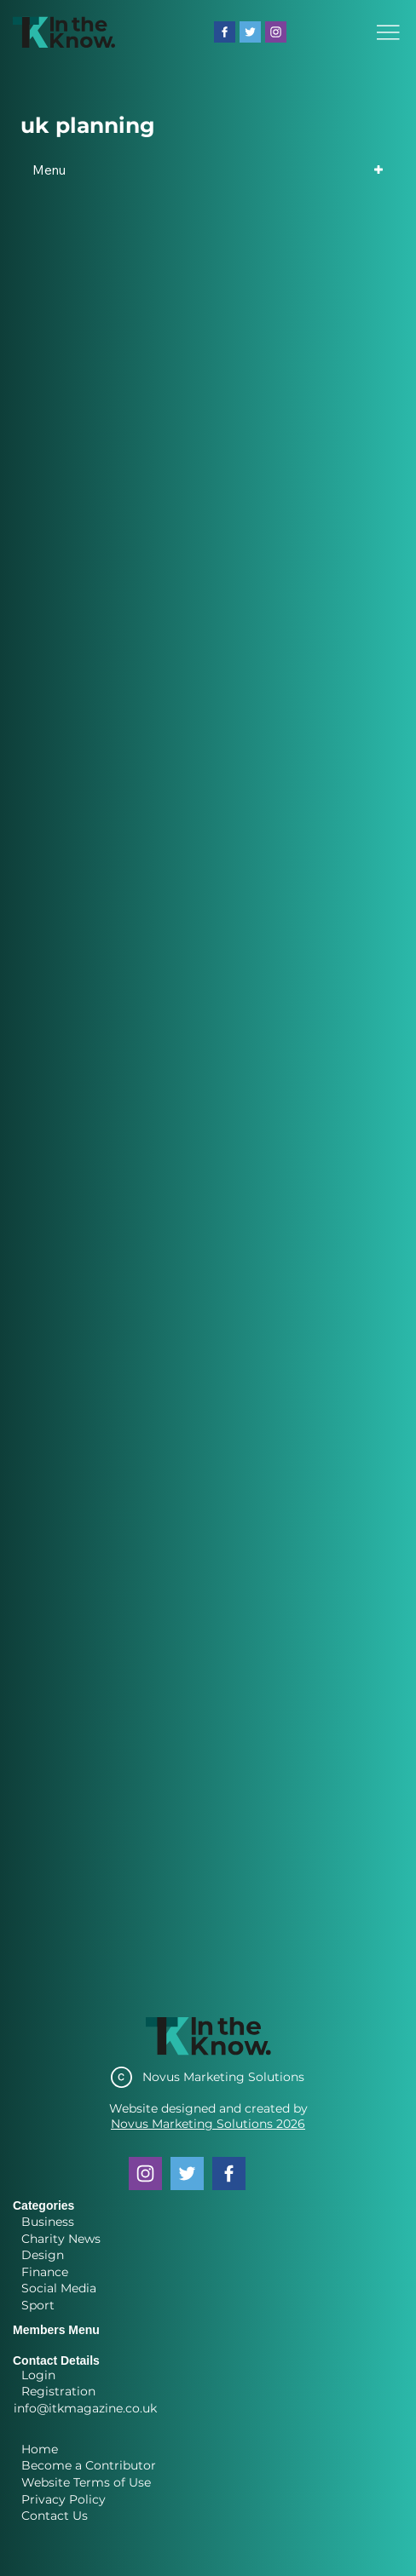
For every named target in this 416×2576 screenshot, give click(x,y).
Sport (38, 2305)
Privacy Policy (63, 2499)
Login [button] (38, 2375)
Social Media (58, 2288)
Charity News (61, 2238)
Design (42, 2255)
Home (39, 2449)
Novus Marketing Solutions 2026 (208, 2123)
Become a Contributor (88, 2465)
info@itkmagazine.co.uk (85, 2408)
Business (47, 2221)
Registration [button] (58, 2391)
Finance (44, 2272)
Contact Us (54, 2515)
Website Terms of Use (86, 2482)
